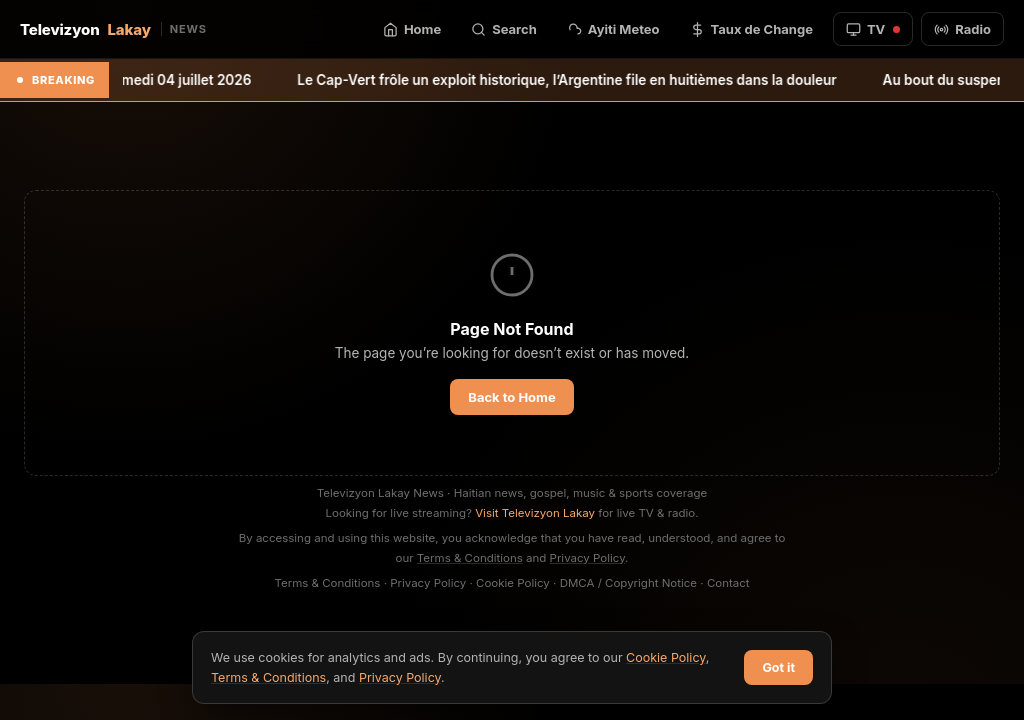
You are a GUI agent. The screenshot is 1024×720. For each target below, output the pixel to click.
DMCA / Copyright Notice (628, 583)
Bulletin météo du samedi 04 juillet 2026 (141, 80)
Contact (728, 583)
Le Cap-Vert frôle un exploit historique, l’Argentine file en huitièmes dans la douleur (586, 80)
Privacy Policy (588, 558)
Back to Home (511, 397)
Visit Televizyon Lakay (535, 513)
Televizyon (113, 29)
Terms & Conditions (470, 558)
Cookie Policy (513, 583)
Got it (778, 667)
